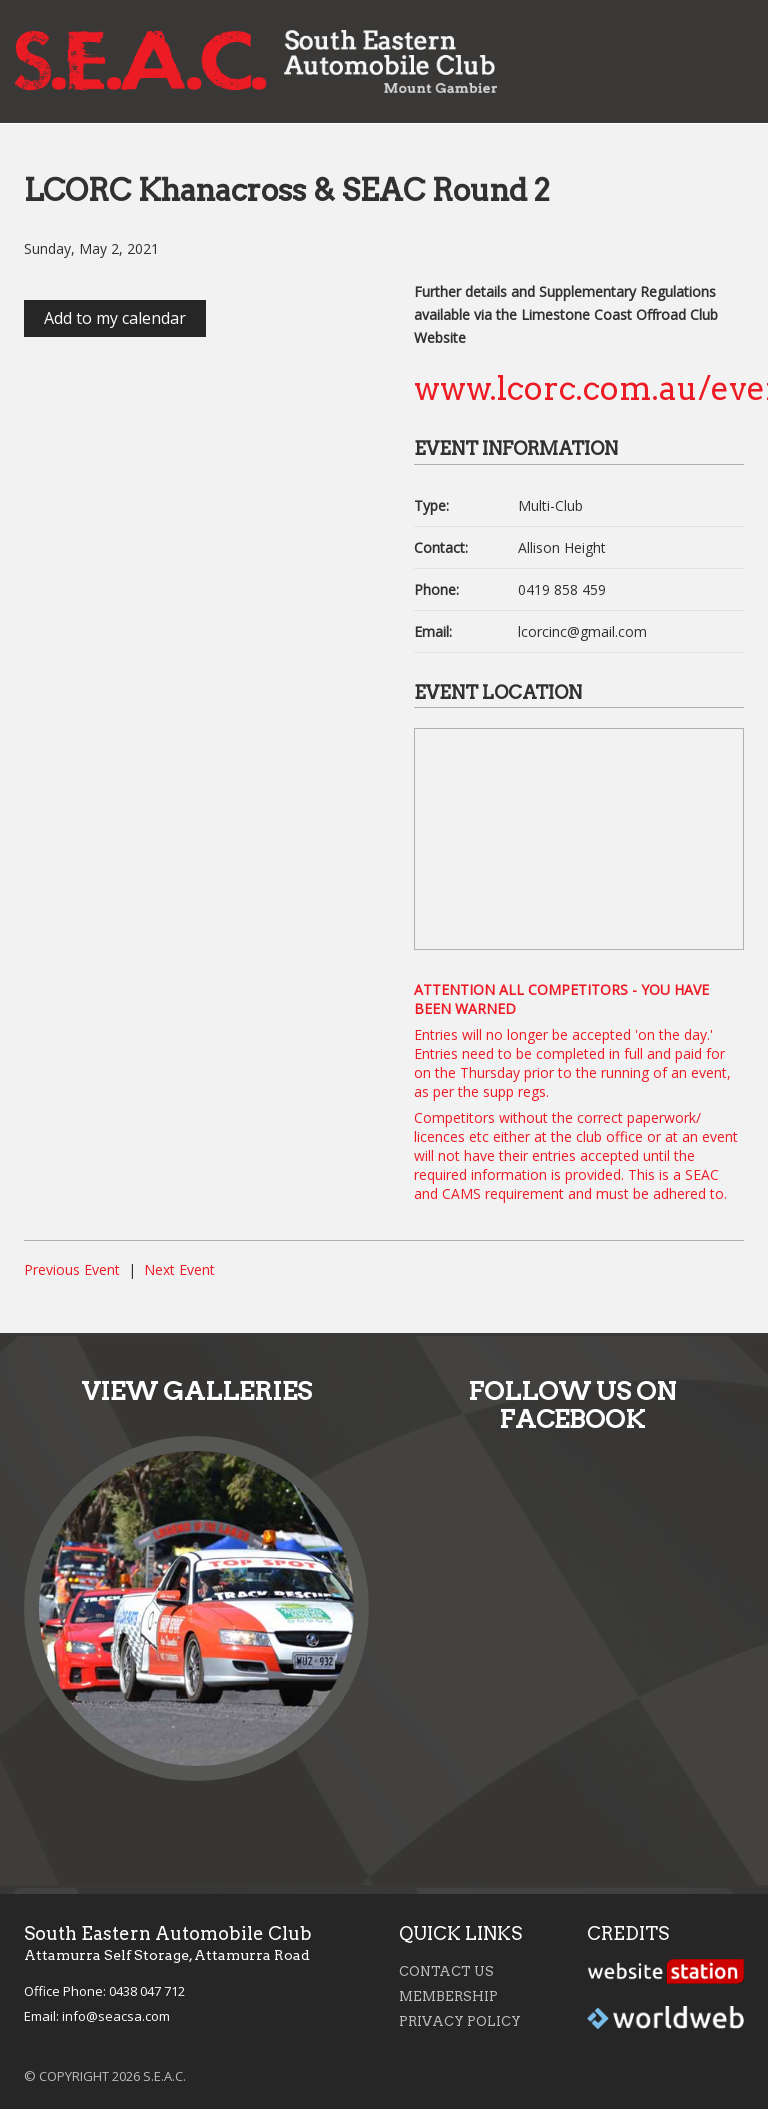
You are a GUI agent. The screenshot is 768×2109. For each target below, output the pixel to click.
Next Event (179, 1269)
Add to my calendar (115, 318)
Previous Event (72, 1269)
